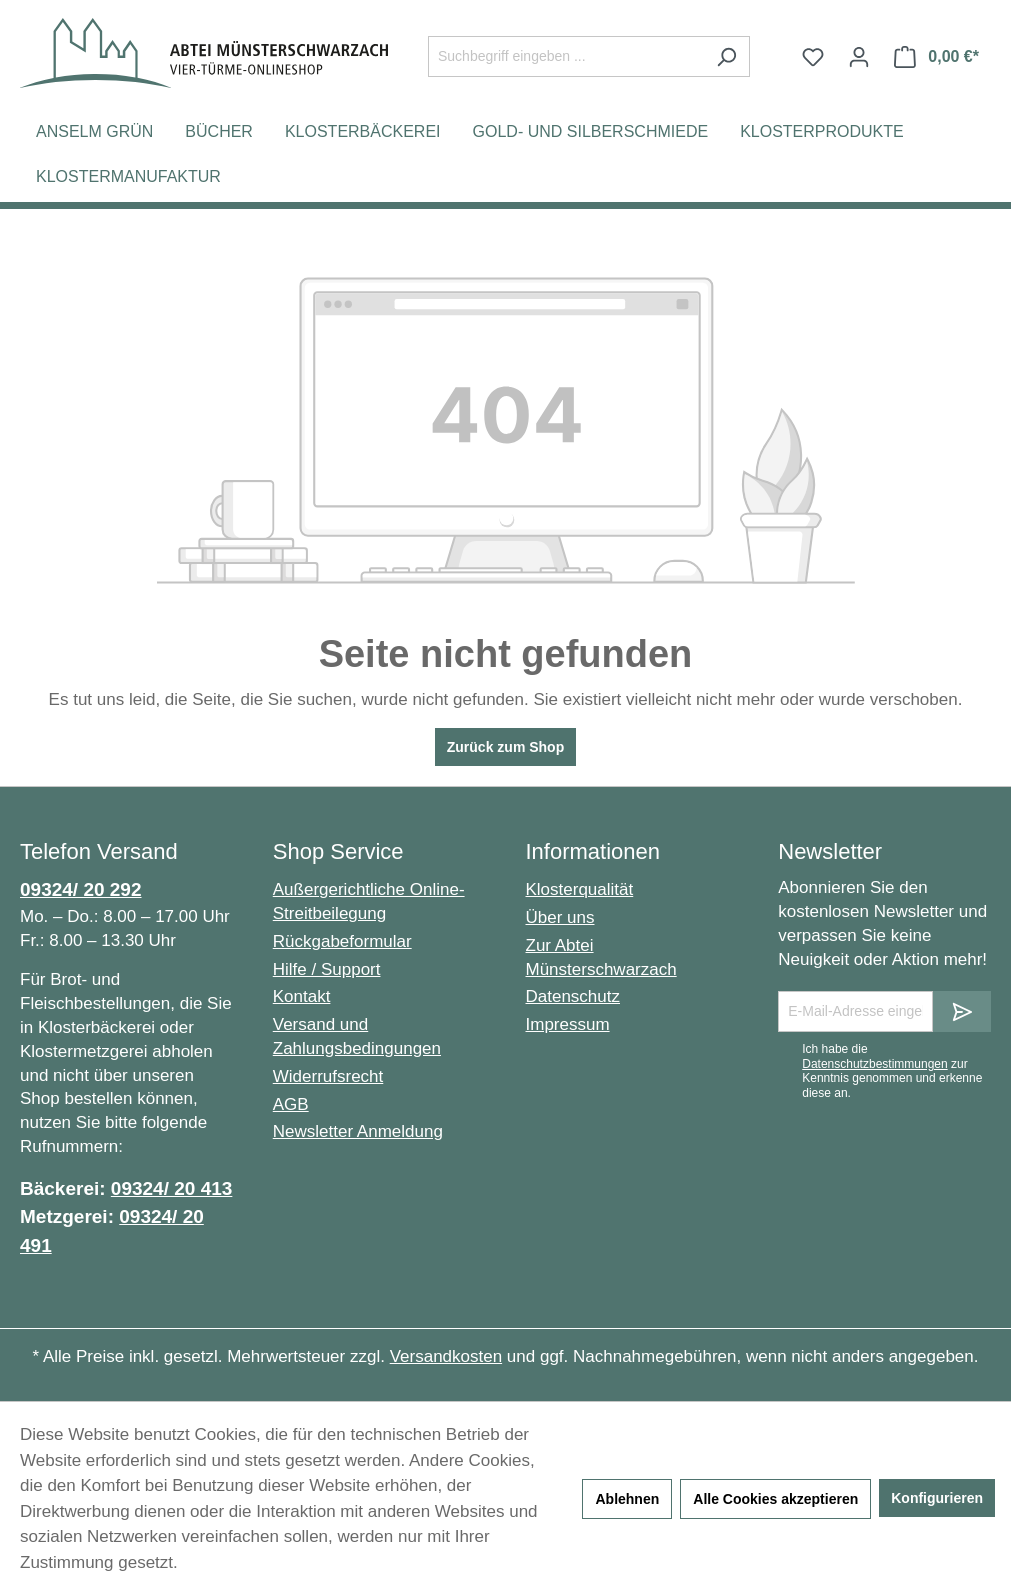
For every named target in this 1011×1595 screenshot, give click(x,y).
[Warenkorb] (936, 57)
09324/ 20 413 (172, 1188)
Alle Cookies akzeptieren (775, 1499)
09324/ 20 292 (81, 889)
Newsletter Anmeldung (358, 1131)
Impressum (568, 1024)
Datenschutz (573, 996)
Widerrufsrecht (328, 1076)
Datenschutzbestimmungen (874, 1064)
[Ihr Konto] (859, 57)
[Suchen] (726, 56)
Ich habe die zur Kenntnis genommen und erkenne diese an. (892, 1070)
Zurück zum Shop (505, 747)
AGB (291, 1104)
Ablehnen (627, 1499)
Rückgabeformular (342, 941)
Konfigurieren (937, 1498)
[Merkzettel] (813, 57)
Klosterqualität (580, 889)
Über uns (560, 917)
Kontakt (302, 996)
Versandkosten (446, 1356)
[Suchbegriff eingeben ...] (566, 56)
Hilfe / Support (327, 969)
